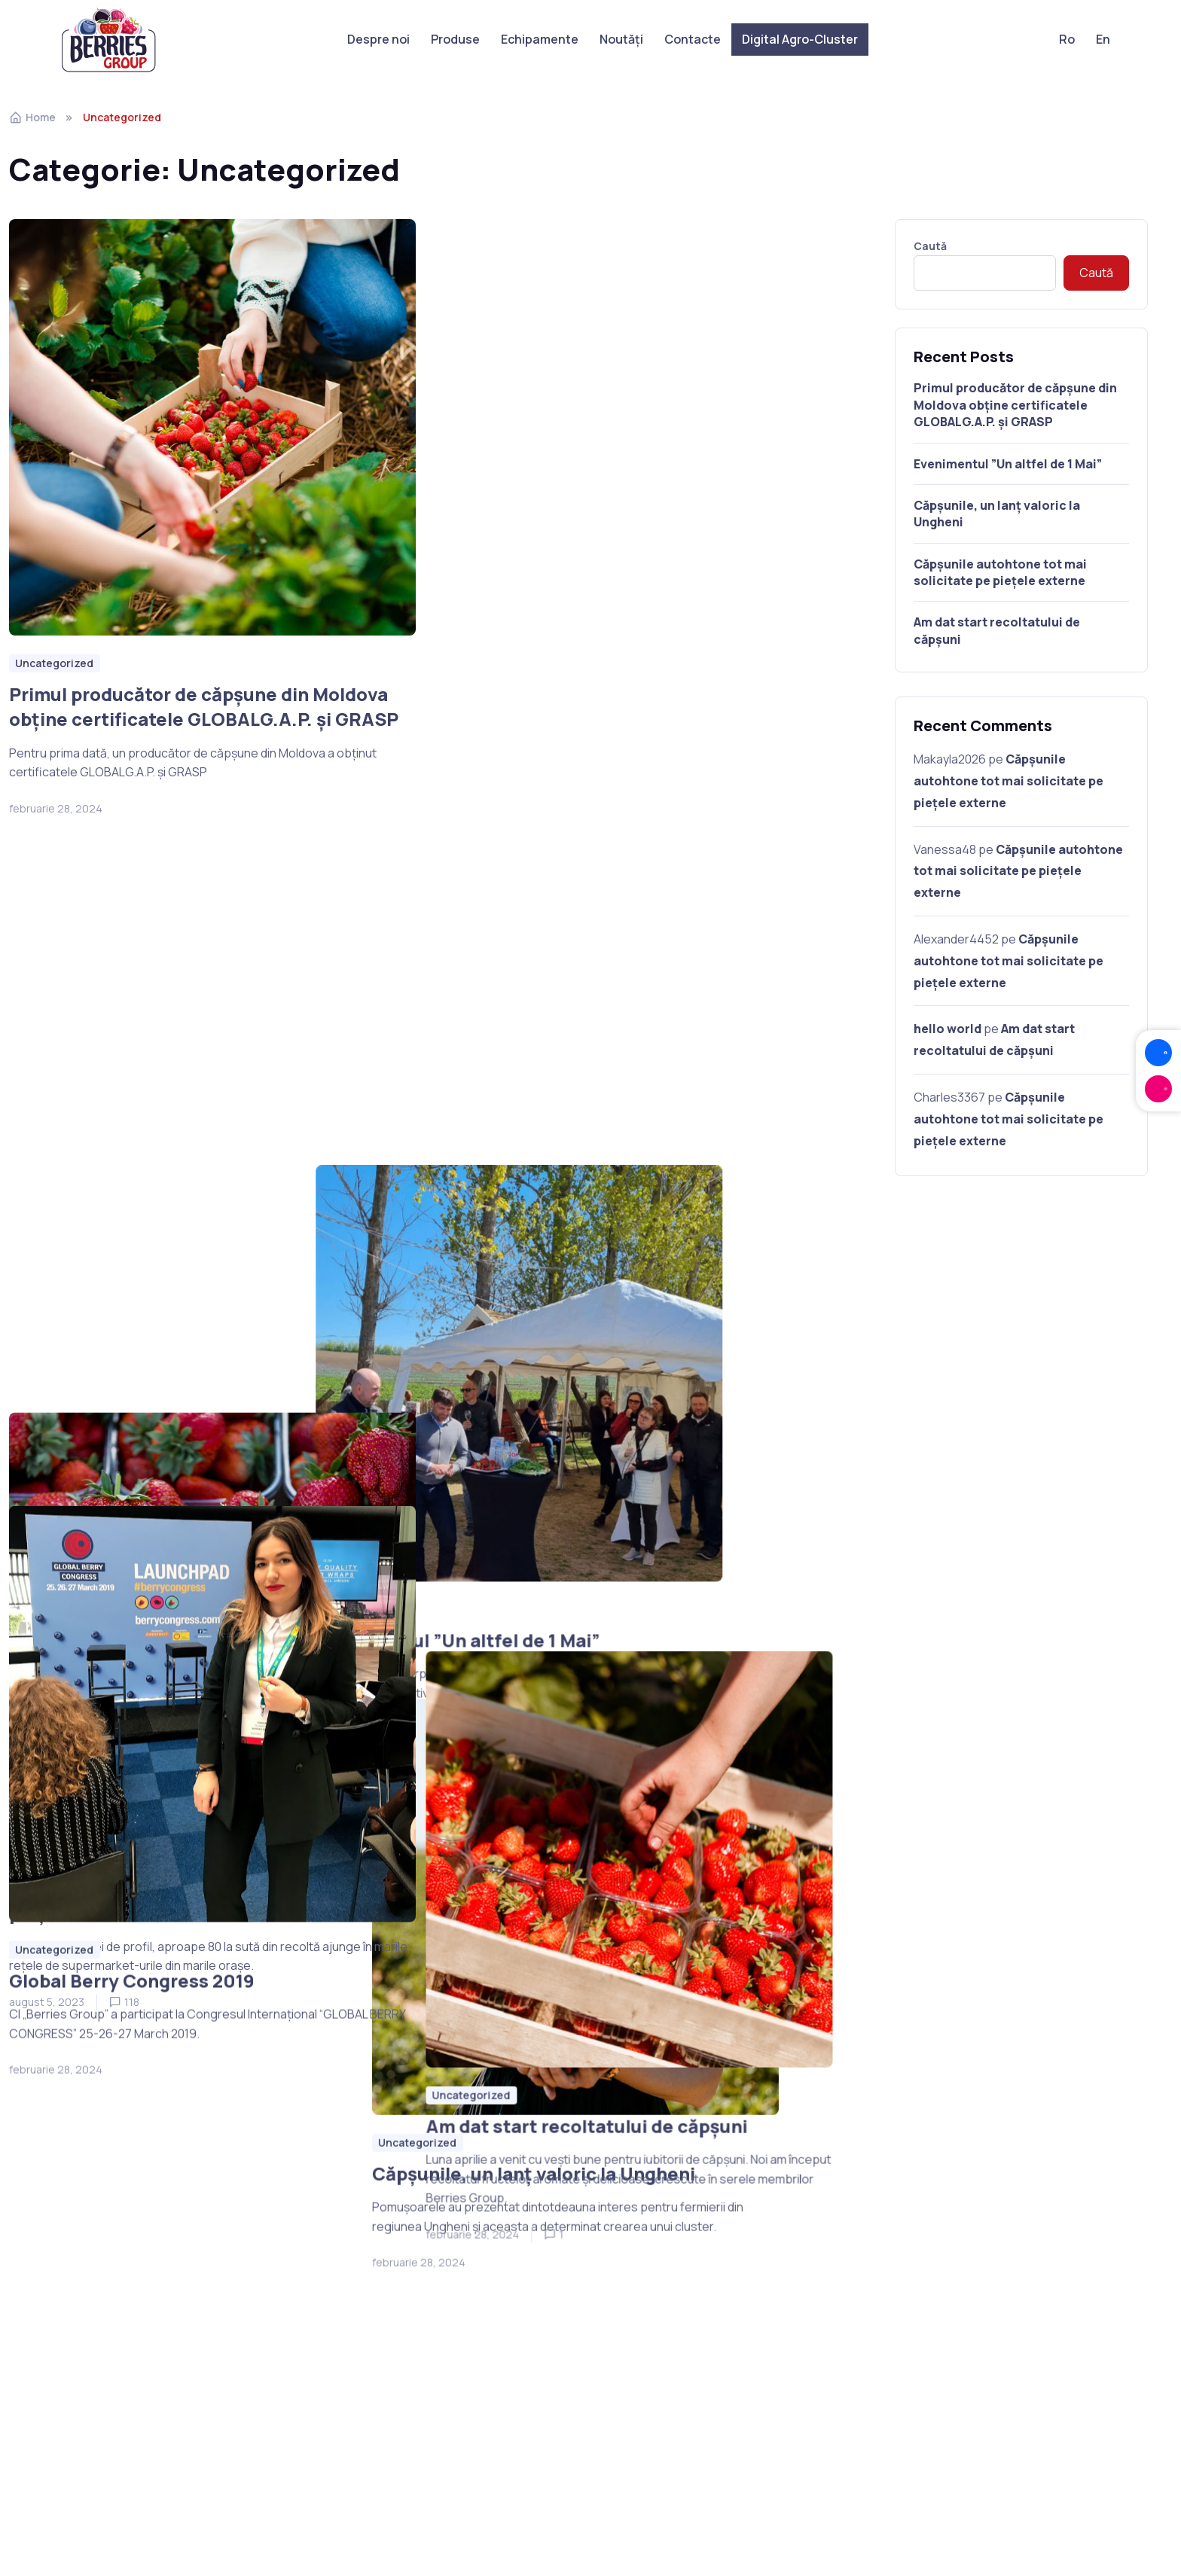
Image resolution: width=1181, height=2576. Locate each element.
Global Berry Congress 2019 (132, 1956)
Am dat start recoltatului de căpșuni (594, 1905)
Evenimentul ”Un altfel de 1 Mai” (576, 693)
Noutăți (621, 39)
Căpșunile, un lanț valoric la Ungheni (595, 1300)
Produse (455, 39)
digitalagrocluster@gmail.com (692, 2314)
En (1103, 39)
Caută (930, 246)
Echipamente (539, 39)
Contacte (692, 39)
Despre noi (378, 39)
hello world (947, 1028)
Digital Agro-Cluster (800, 39)
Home (32, 117)
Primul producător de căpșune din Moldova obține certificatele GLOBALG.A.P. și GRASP (203, 706)
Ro (1067, 39)
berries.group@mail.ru (906, 2314)
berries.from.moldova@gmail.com (937, 2333)
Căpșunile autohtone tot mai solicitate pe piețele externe (193, 1337)
